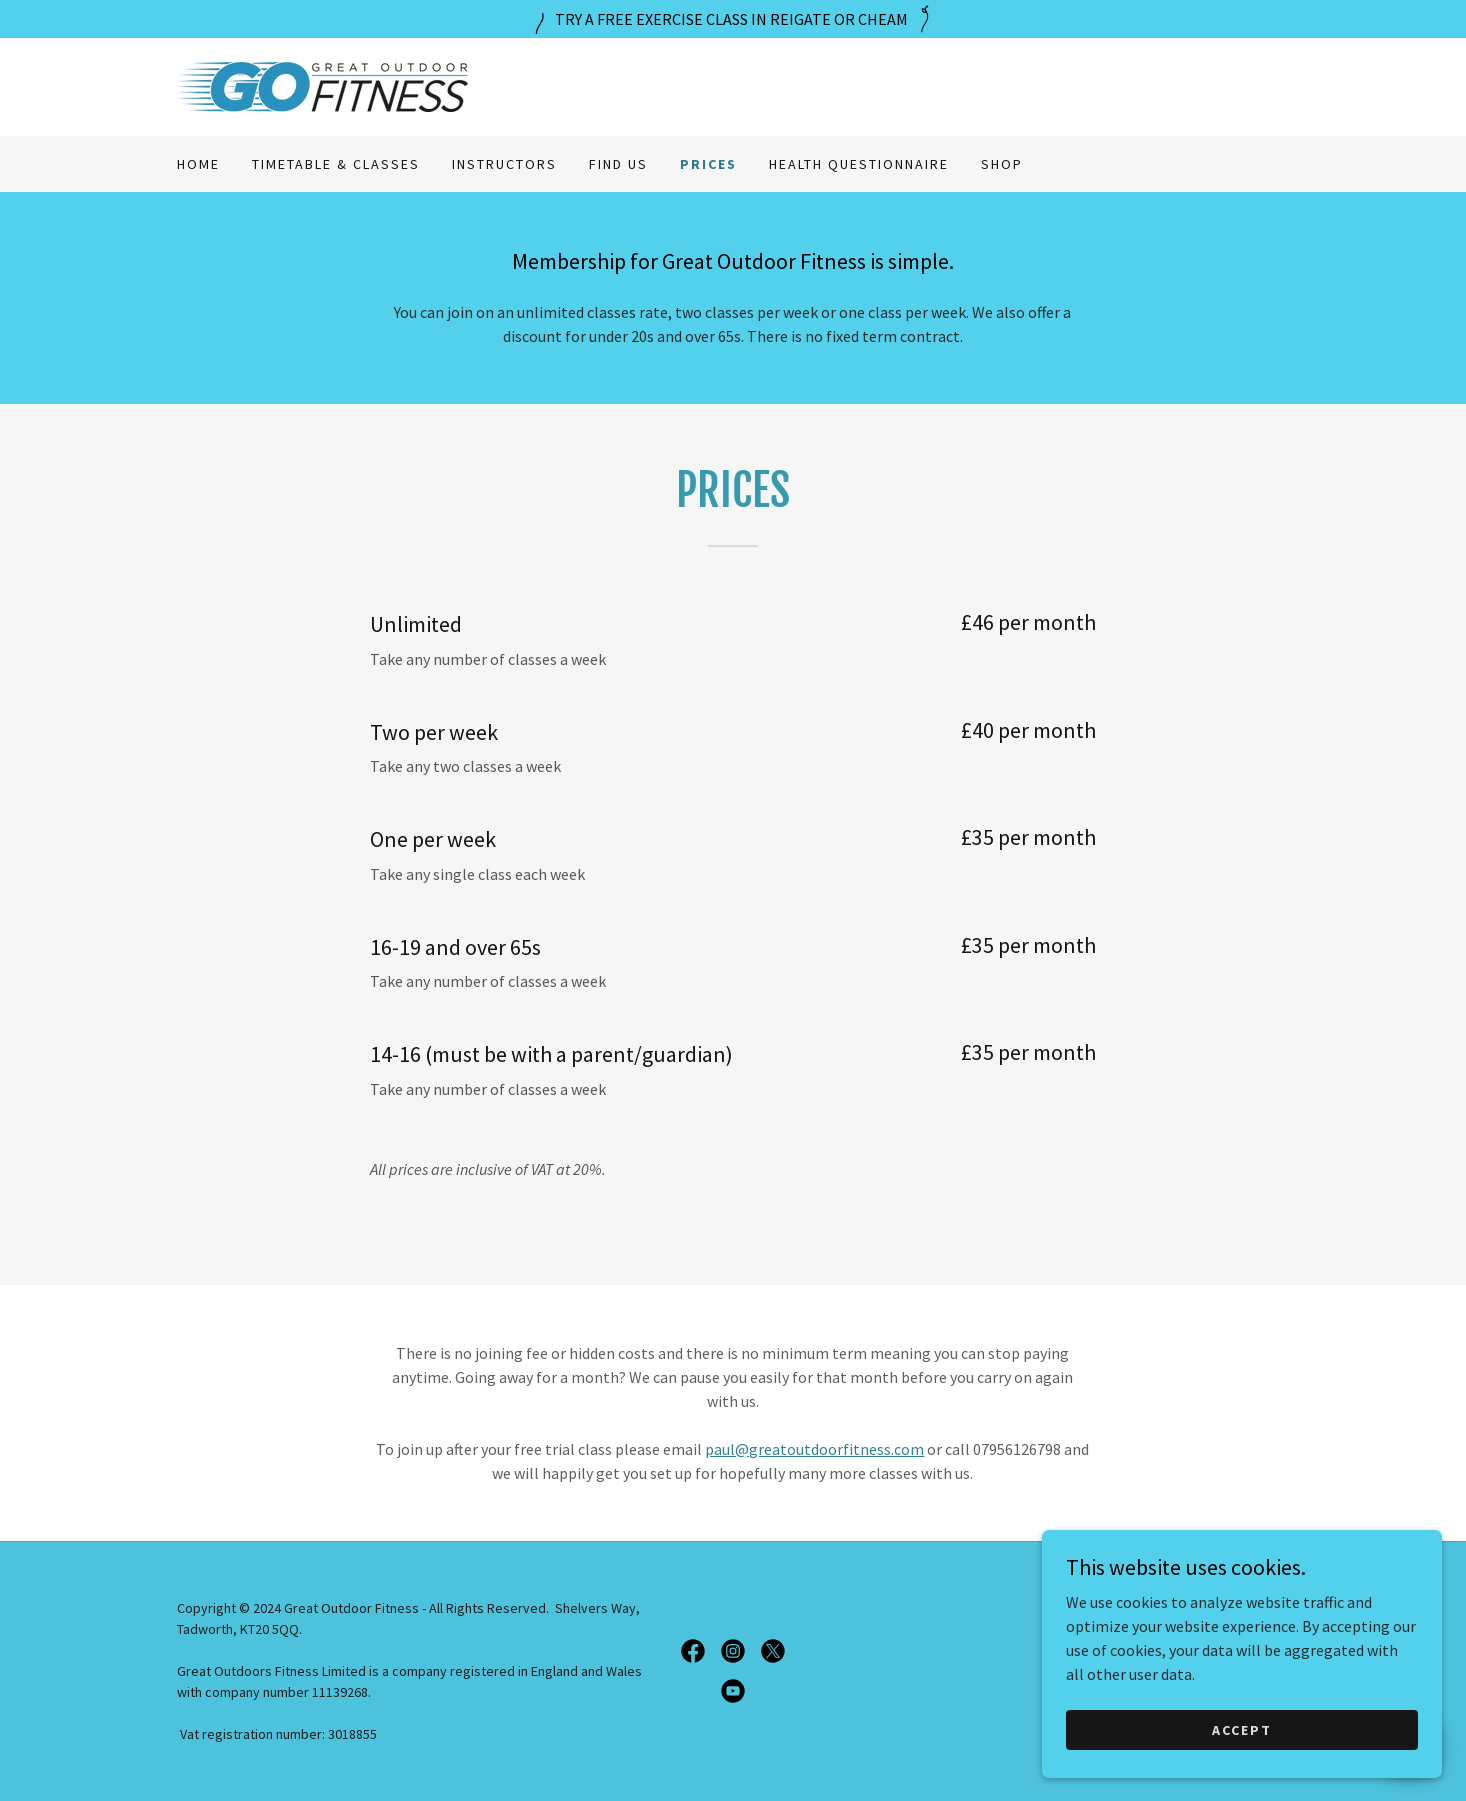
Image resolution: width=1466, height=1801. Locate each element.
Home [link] (198, 164)
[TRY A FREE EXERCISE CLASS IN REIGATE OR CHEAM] (733, 19)
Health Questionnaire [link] (859, 164)
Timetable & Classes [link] (336, 164)
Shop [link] (1002, 164)
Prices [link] (708, 164)
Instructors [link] (504, 164)
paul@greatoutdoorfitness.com (814, 1449)
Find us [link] (618, 164)
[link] (322, 85)
